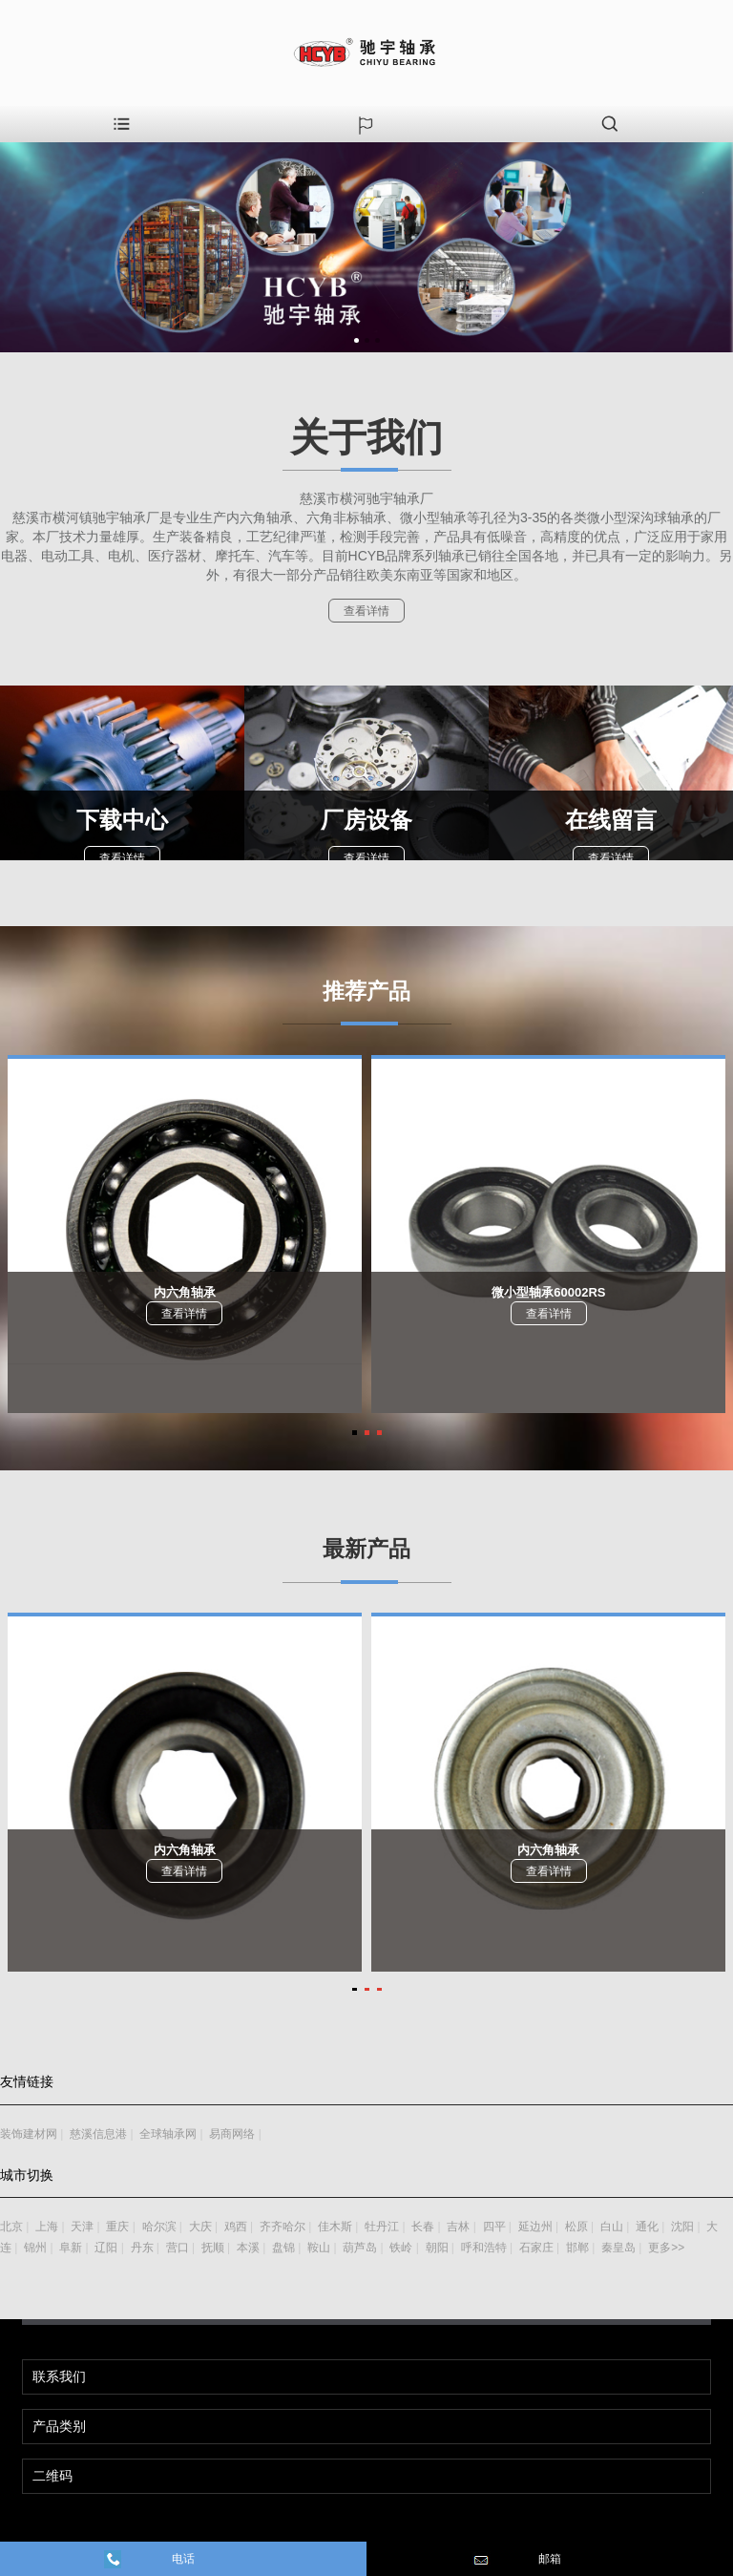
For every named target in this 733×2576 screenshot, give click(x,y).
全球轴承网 (168, 2134)
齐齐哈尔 (282, 2226)
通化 (647, 2226)
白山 (611, 2226)
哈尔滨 (159, 2226)
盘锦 (283, 2247)
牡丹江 (382, 2226)
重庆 (117, 2226)
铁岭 (400, 2247)
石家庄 (536, 2247)
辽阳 (105, 2247)
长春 (422, 2226)
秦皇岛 (618, 2247)
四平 (494, 2226)
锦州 (35, 2247)
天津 (82, 2226)
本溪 (248, 2247)
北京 (11, 2226)
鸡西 (235, 2226)
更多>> (666, 2247)
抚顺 (212, 2247)
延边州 (535, 2226)
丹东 (142, 2247)
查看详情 (366, 611)
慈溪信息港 (98, 2134)
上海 (46, 2226)
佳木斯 (335, 2226)
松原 (576, 2226)
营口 (177, 2247)
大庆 (200, 2226)
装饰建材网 (28, 2134)
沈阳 (682, 2226)
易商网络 (232, 2134)
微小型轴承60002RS (548, 1292)
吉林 (458, 2226)
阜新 (70, 2247)
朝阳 (437, 2247)
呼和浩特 (484, 2247)
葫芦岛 (360, 2247)
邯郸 (577, 2247)
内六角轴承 (185, 1292)
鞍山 (318, 2247)
